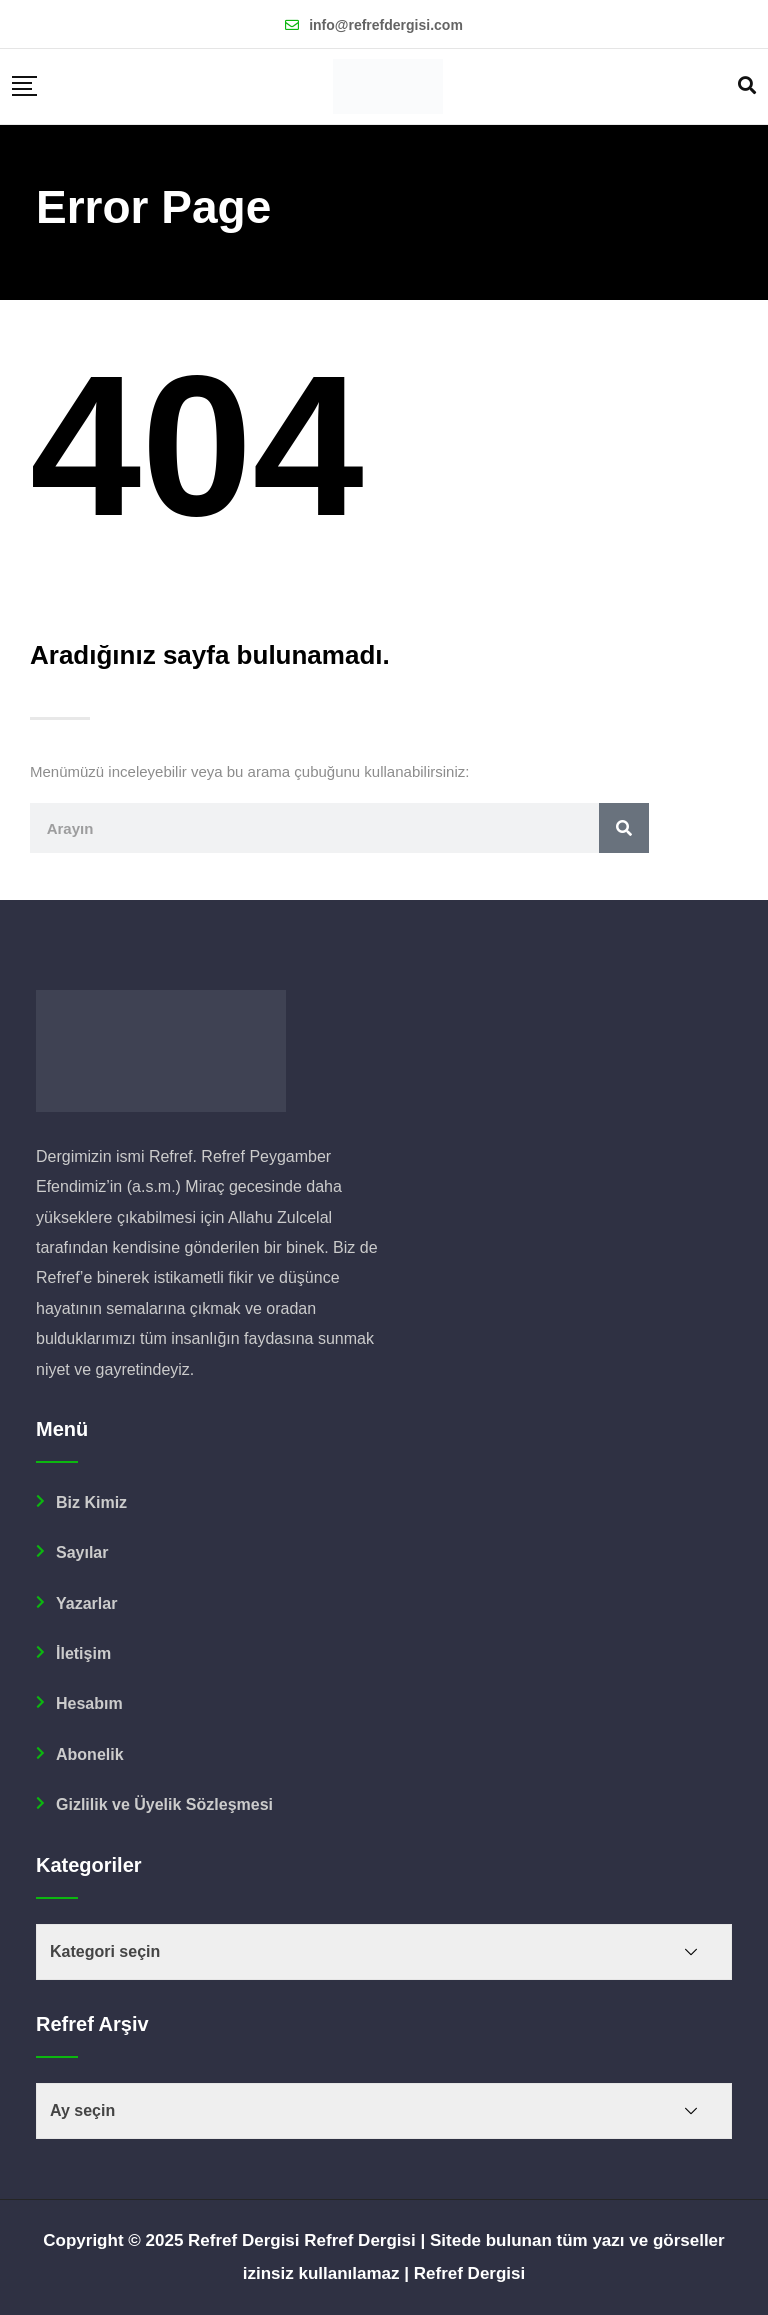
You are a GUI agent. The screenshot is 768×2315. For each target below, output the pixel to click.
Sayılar (82, 1552)
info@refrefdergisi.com (386, 25)
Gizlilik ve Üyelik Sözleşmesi (164, 1804)
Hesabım (89, 1703)
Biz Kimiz (91, 1502)
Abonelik (90, 1754)
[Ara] (593, 828)
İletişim (83, 1653)
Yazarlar (86, 1603)
